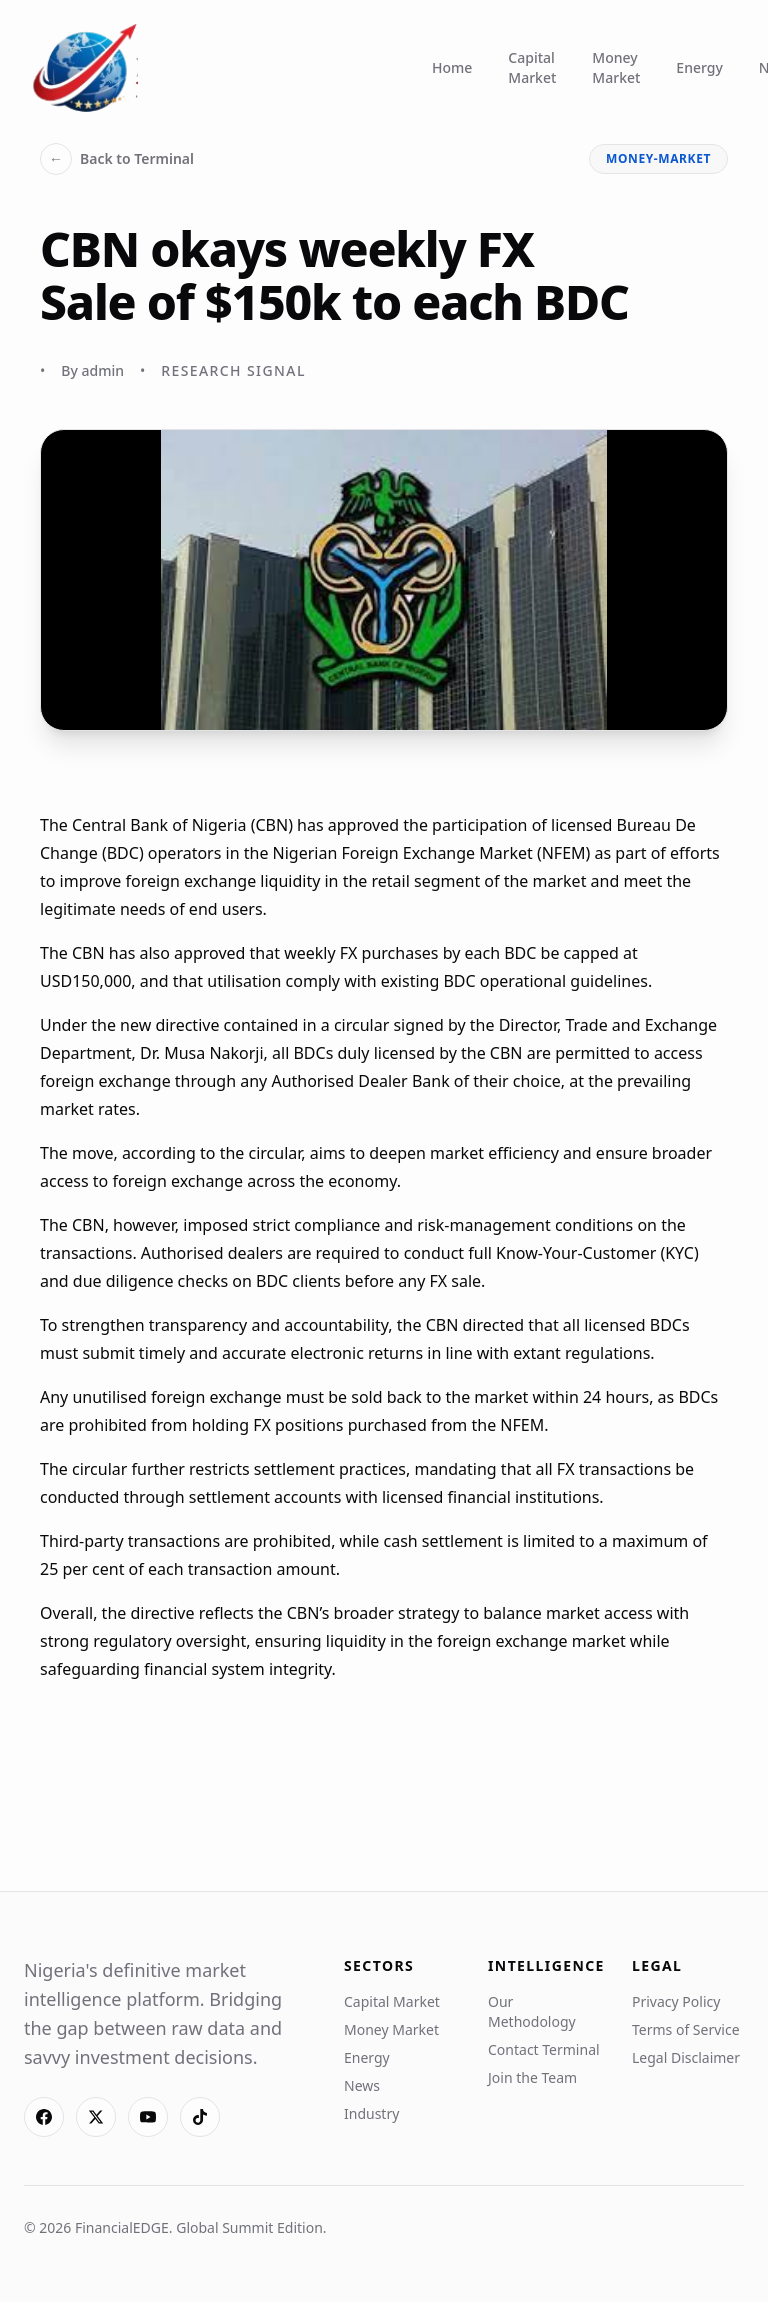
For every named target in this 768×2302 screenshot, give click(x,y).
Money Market (616, 67)
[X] (96, 2117)
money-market (658, 158)
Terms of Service (686, 2029)
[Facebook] (44, 2117)
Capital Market (532, 67)
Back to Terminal (117, 159)
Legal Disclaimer (686, 2057)
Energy (699, 67)
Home (452, 67)
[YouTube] (148, 2117)
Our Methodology (532, 2011)
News (362, 2085)
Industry (371, 2113)
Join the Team (532, 2077)
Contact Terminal (544, 2049)
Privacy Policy (676, 2001)
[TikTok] (200, 2117)
